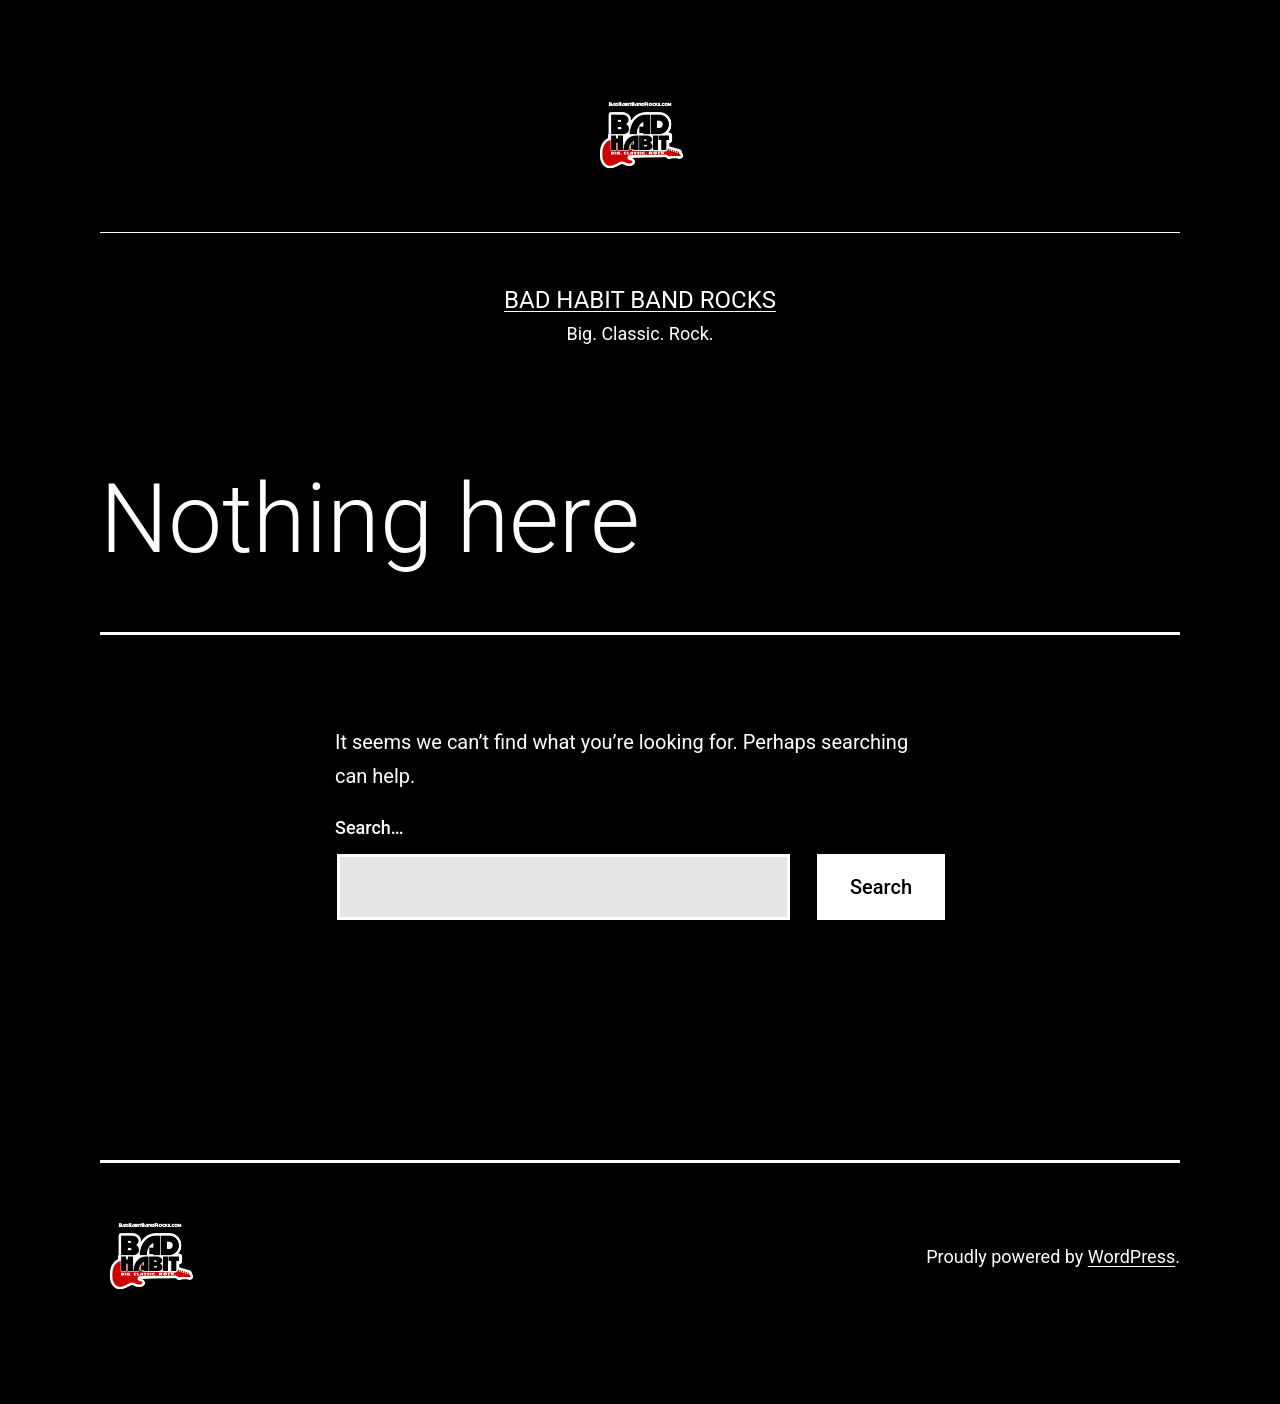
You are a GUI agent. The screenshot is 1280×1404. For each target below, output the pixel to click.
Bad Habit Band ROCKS (640, 300)
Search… (369, 827)
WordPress (1131, 1256)
